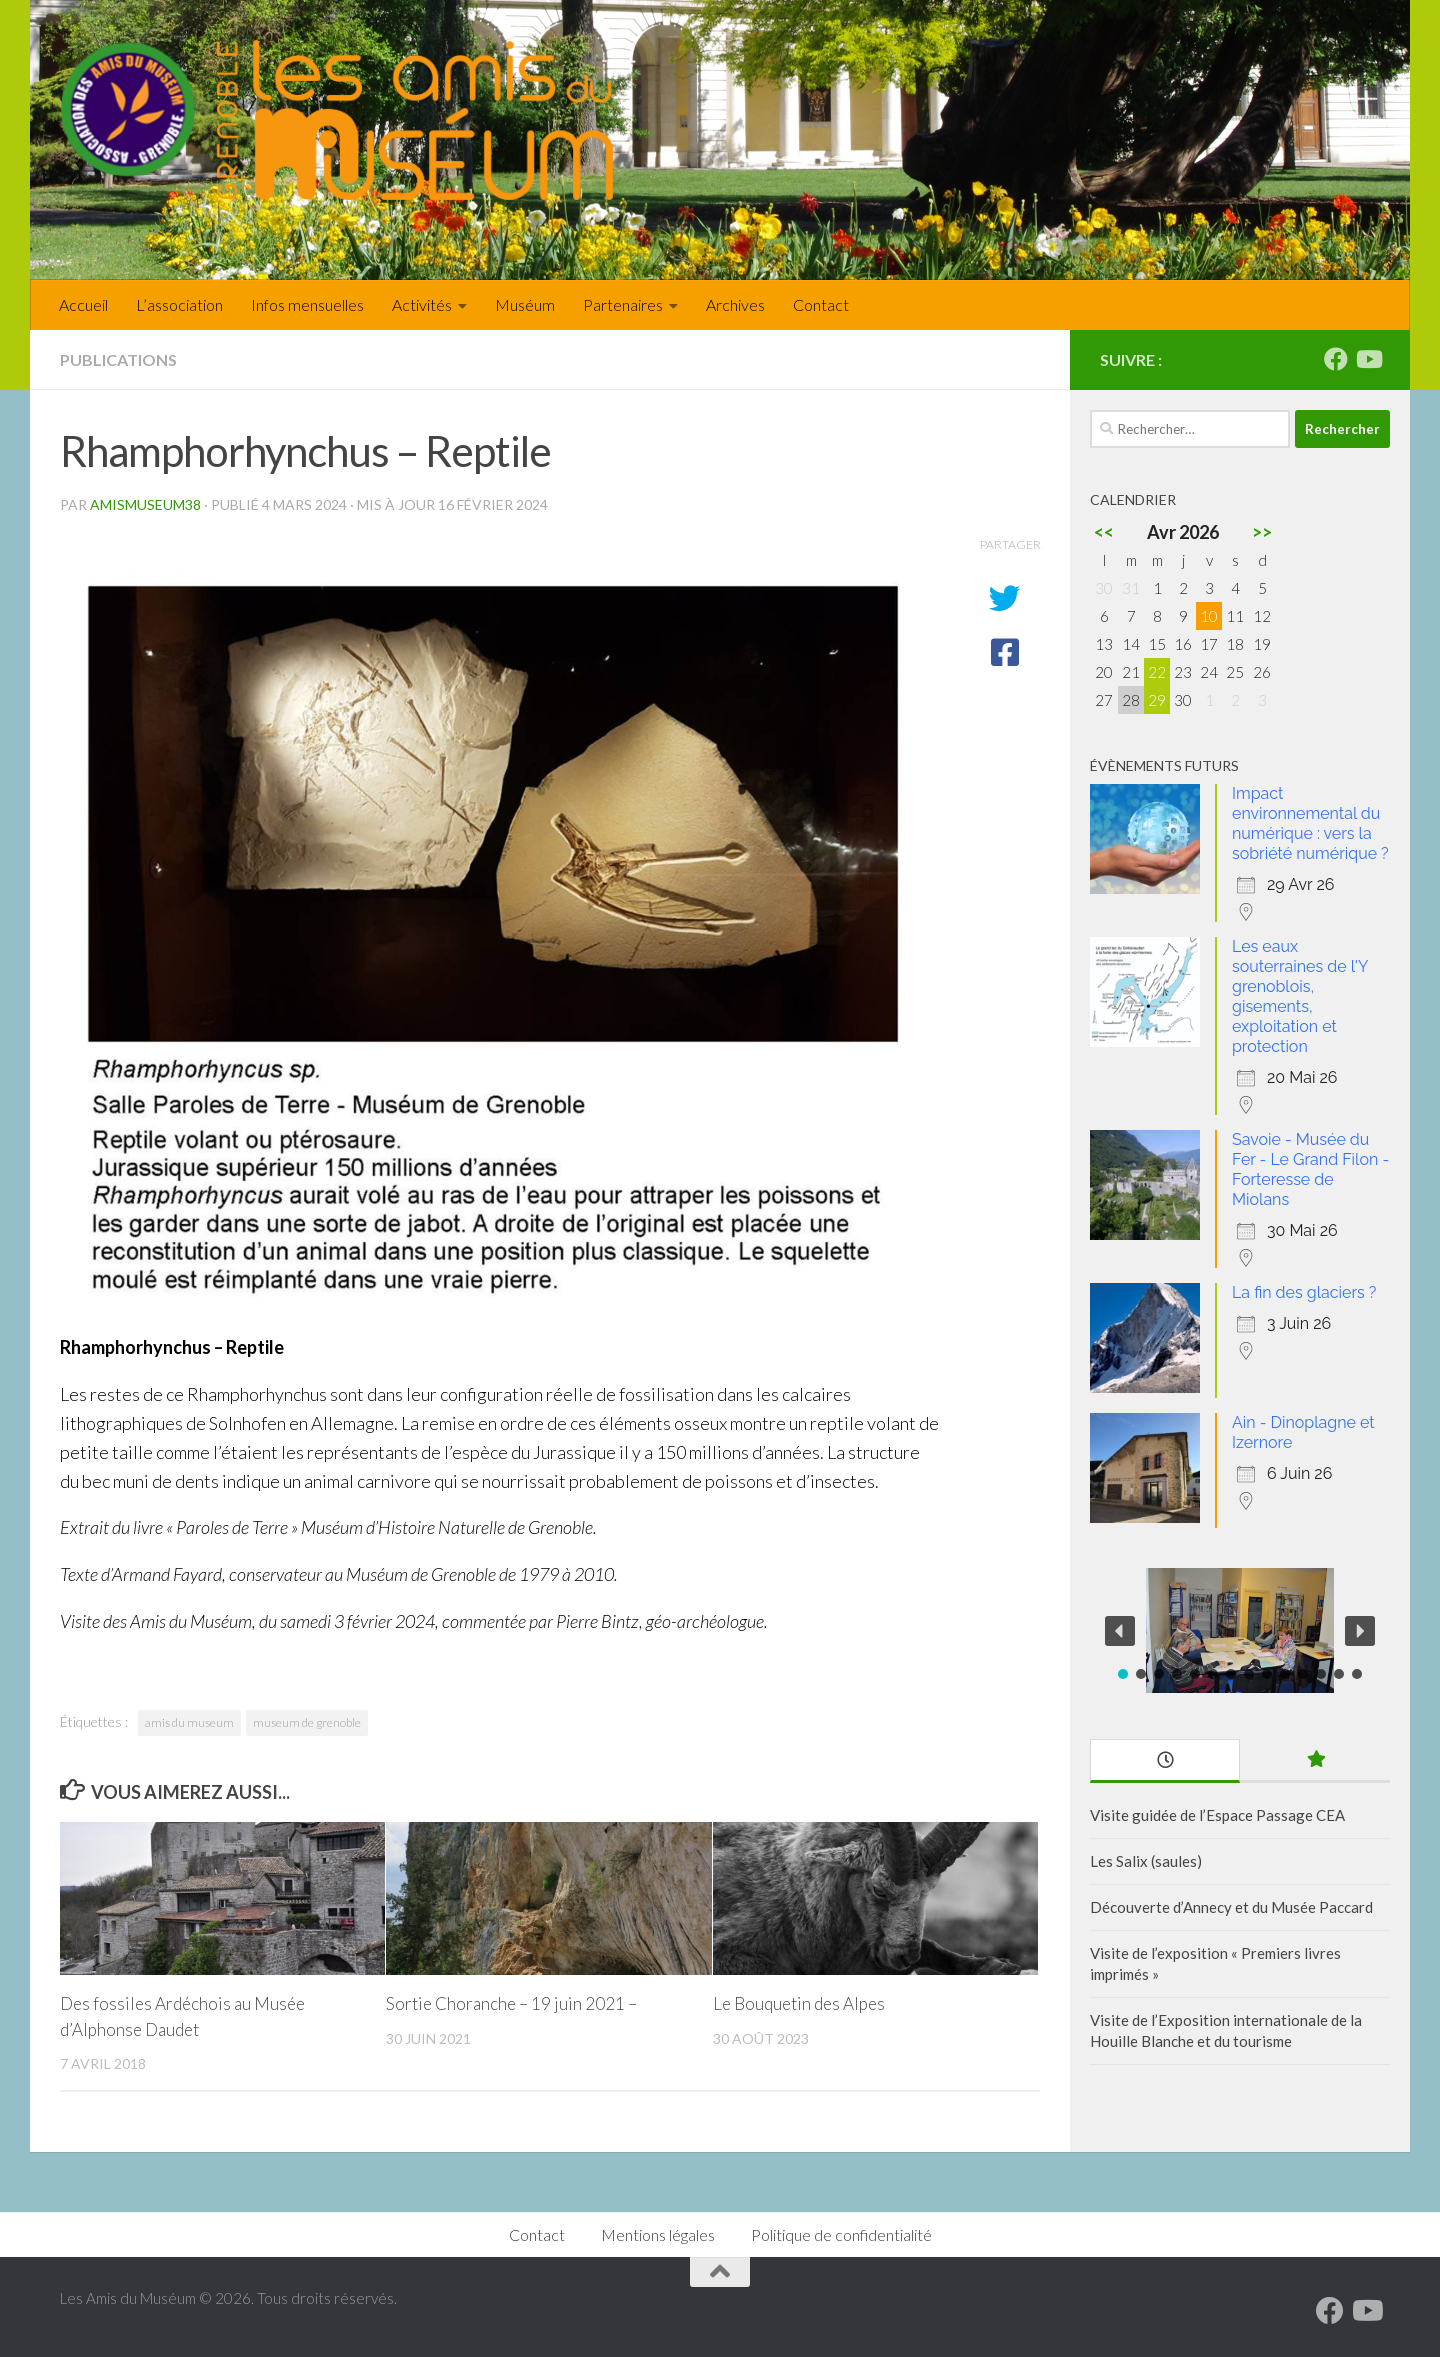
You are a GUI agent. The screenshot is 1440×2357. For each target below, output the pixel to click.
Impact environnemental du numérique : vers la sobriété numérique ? (1310, 823)
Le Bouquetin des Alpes (799, 2003)
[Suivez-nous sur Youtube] (1368, 359)
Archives (735, 304)
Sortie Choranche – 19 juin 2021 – (511, 2003)
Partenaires (623, 304)
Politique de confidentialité (841, 2234)
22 (1157, 672)
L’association (179, 304)
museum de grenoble (307, 1722)
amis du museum (189, 1722)
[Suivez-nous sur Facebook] (1336, 359)
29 (1157, 700)
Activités (422, 304)
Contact (821, 304)
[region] (1240, 1630)
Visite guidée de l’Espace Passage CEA (1217, 1815)
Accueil (83, 304)
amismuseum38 (145, 504)
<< (1104, 532)
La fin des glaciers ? (1304, 1292)
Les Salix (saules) (1146, 1861)
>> (1262, 532)
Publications (118, 359)
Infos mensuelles (307, 304)
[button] (1120, 1631)
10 (1209, 616)
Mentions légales (658, 2234)
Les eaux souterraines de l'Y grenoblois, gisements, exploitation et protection (1300, 996)
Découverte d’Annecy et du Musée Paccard (1231, 1907)
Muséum (525, 304)
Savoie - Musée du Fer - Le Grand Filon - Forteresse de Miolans (1310, 1169)
